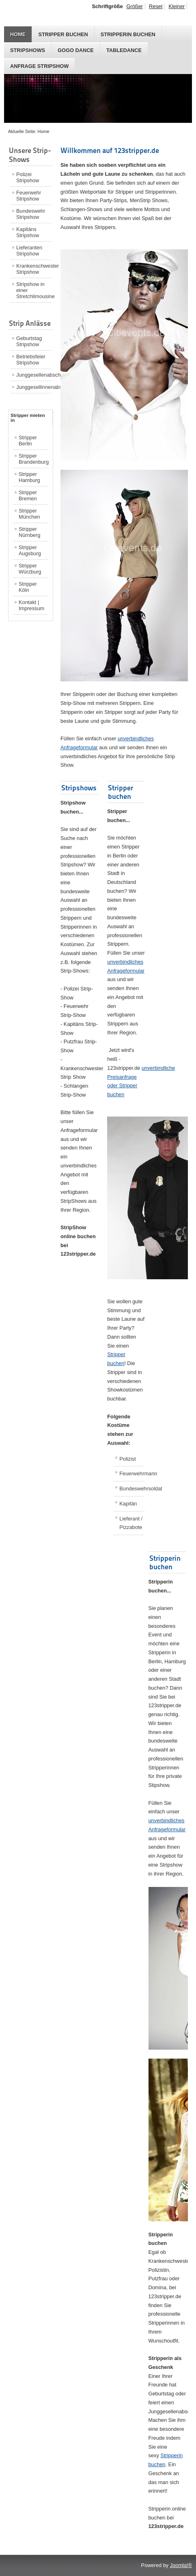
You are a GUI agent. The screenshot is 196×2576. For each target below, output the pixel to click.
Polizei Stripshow (27, 177)
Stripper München (29, 514)
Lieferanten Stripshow (29, 250)
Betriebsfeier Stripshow (30, 359)
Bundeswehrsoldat (131, 1488)
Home (18, 34)
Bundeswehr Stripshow (30, 214)
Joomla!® (181, 2565)
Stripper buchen (63, 34)
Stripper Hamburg (29, 477)
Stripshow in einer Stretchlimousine (33, 290)
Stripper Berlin (28, 440)
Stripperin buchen (128, 34)
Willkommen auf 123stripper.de (109, 150)
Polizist (127, 1459)
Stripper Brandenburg (34, 459)
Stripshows (27, 50)
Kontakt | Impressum (31, 605)
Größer (135, 6)
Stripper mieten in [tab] (28, 418)
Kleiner (176, 6)
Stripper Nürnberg (29, 532)
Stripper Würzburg (30, 569)
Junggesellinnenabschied (33, 387)
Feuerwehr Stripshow (28, 196)
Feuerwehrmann (131, 1473)
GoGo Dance (76, 50)
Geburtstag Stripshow (29, 341)
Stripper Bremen (28, 495)
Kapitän (128, 1504)
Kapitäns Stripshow (27, 232)
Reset (155, 6)
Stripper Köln (28, 587)
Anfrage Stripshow (39, 66)
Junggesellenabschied (33, 375)
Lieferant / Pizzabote (130, 1523)
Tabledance (124, 50)
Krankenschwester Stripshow (33, 269)
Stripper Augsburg (30, 550)
